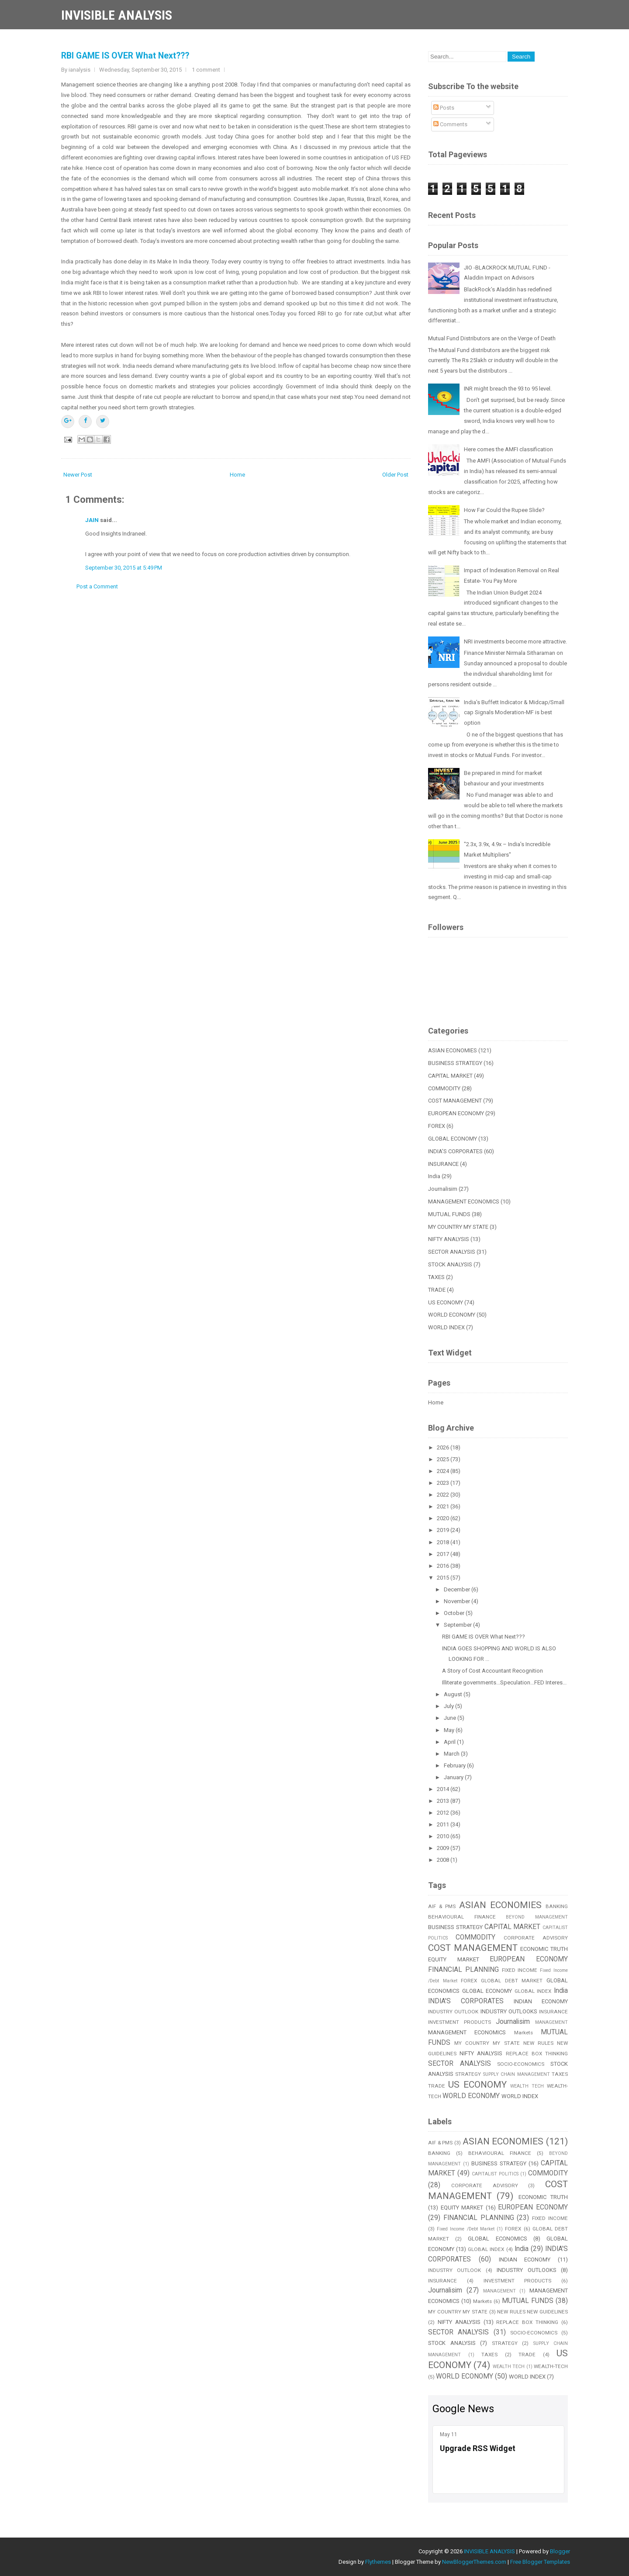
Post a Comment (97, 586)
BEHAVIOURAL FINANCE (462, 1917)
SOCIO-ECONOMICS (520, 2064)
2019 (443, 1530)
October (455, 1613)
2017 (443, 1554)
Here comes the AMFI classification (508, 449)
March (452, 1753)
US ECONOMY (445, 1302)
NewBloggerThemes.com (474, 2562)
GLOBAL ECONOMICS (497, 2238)
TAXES (436, 1277)
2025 (443, 1459)
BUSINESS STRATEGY (455, 1063)
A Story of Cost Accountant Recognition (492, 1670)
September (458, 1625)
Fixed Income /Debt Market (465, 2229)
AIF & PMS (442, 1906)
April (450, 1742)
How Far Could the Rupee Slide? (504, 510)
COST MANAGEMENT (455, 1100)
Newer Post (77, 474)
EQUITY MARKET (453, 1959)
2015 (443, 1577)
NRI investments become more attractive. (515, 641)
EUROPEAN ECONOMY (456, 1113)
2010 (443, 1836)
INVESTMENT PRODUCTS (459, 2022)
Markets (523, 2033)
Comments (450, 124)
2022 (443, 1494)
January (454, 1777)
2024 (443, 1471)
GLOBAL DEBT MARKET (512, 1981)
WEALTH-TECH (551, 2366)
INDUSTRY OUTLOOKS (508, 2011)
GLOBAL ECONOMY (452, 1138)
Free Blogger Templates (540, 2562)
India (434, 1176)
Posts (443, 107)
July (449, 1706)
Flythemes (378, 2562)
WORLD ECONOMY (451, 1314)
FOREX (436, 1126)
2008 (443, 1860)
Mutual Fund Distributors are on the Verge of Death (492, 338)
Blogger (560, 2551)
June (450, 1718)
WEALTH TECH (527, 2086)
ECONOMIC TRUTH (544, 1949)
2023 (443, 1483)
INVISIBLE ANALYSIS (116, 15)
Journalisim (442, 1189)
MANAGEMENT (551, 2022)
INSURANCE (443, 1164)
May (450, 1730)
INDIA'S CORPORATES (455, 1151)
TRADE (437, 1289)
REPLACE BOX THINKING (537, 2053)
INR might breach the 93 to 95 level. (508, 388)
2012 (443, 1812)
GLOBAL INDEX (533, 1991)
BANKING (557, 1906)
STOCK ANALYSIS (450, 1264)
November (457, 1601)
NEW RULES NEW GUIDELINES (532, 2312)
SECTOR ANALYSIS (451, 1251)
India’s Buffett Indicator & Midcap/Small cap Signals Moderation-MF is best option (514, 712)
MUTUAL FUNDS (449, 1214)
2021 (443, 1506)
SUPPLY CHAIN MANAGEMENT (516, 2074)
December (457, 1589)
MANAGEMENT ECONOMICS (463, 1201)
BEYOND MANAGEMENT (537, 1917)
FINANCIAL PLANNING (463, 1970)
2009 (443, 1848)
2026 (443, 1447)
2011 (443, 1824)
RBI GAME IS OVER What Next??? (125, 56)
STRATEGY (468, 2074)
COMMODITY (444, 1088)
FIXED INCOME (520, 1970)
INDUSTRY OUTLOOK (453, 2012)
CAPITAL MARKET (450, 1075)
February (455, 1765)
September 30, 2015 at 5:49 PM (123, 567)
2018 (443, 1542)
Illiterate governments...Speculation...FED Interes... (504, 1682)
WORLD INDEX (446, 1327)
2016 (443, 1566)
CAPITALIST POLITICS (495, 2174)
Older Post (395, 474)
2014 (443, 1789)
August (453, 1694)
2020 (443, 1518)
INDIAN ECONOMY (541, 2001)
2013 (443, 1801)
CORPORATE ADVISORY (536, 1938)
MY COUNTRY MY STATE (458, 1227)
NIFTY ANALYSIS (448, 1239)
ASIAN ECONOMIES (452, 1050)
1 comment (206, 69)
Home (237, 474)
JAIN (92, 520)
